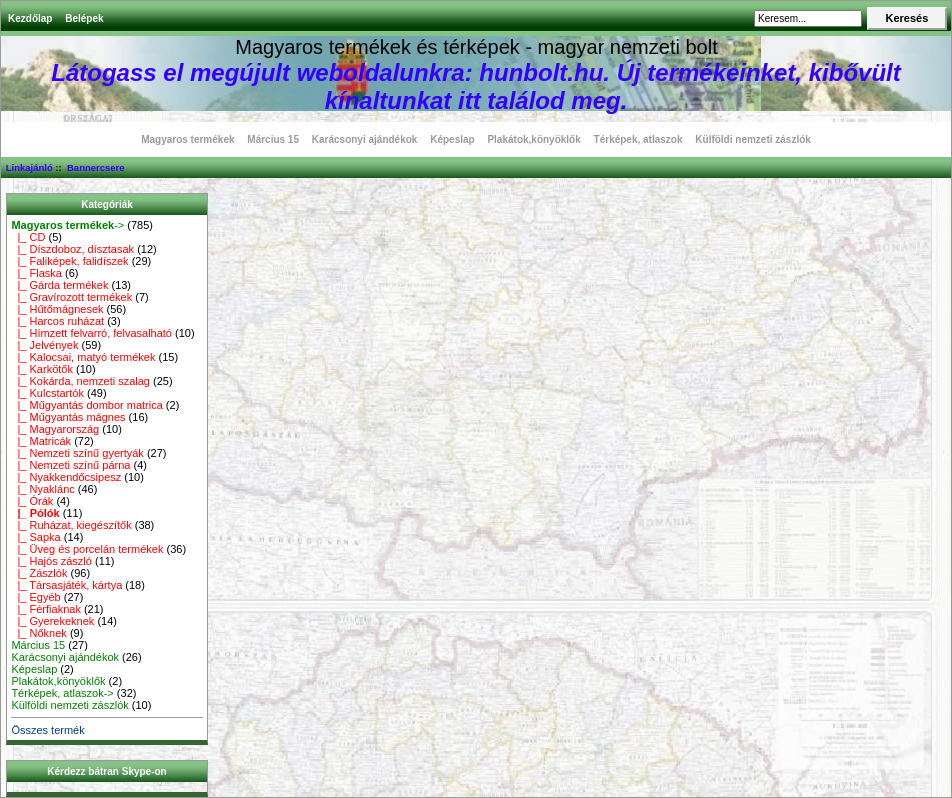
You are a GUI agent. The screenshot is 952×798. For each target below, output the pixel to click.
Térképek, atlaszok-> (62, 693)
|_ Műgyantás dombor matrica (86, 405)
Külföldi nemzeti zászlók (753, 139)
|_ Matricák (41, 441)
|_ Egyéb (35, 597)
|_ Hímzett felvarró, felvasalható (91, 333)
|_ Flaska (36, 273)
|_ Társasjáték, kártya (66, 585)
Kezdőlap (30, 18)
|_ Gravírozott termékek (71, 297)
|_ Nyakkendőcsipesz (66, 477)
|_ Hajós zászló (51, 561)
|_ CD (28, 237)
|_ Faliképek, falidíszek (69, 261)
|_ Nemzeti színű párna (70, 465)
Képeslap (452, 139)
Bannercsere (96, 167)
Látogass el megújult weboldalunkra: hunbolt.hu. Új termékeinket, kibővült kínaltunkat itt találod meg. (475, 86)
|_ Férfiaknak (46, 609)
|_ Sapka (35, 537)
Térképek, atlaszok (638, 139)
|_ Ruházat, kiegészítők (71, 525)
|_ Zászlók (39, 573)
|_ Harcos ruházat (57, 321)
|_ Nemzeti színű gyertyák (77, 453)
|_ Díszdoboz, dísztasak (72, 249)
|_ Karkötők (42, 369)
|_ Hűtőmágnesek (57, 309)
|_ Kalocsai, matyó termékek (83, 357)
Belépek (84, 18)
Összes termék (47, 730)
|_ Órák (32, 501)
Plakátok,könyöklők (533, 139)
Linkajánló (29, 167)
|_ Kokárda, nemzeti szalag (80, 381)
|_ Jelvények (44, 345)
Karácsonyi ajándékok (365, 139)
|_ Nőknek (38, 633)
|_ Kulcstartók (47, 393)
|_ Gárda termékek (59, 285)
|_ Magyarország (55, 429)
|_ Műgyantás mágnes (68, 417)
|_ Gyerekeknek (52, 621)
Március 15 (273, 139)
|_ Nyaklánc (42, 489)
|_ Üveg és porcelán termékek (87, 549)
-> (67, 225)
